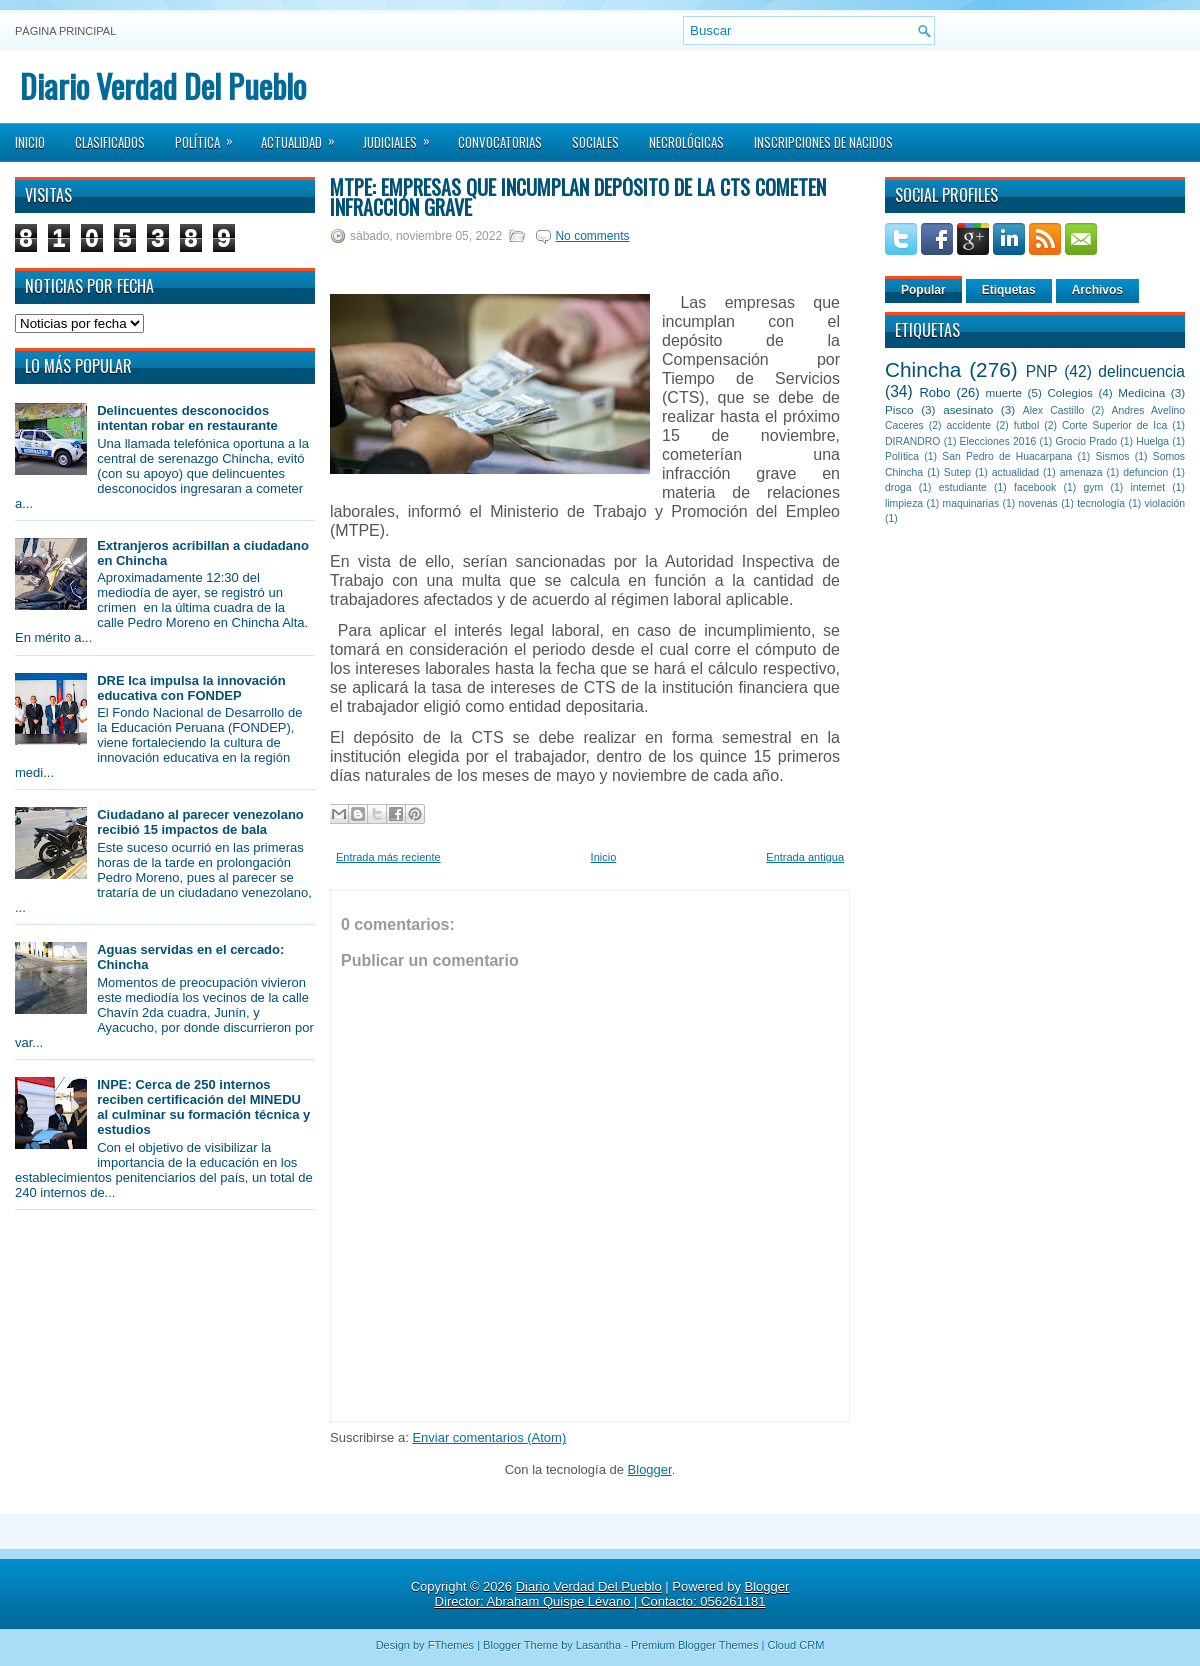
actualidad (1015, 472)
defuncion (1145, 472)
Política (210, 136)
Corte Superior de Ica (1114, 425)
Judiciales (403, 136)
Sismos (1112, 456)
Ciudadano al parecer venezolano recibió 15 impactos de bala (200, 822)
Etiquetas (1009, 290)
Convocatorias (500, 142)
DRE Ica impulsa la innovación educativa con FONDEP (191, 688)
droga (898, 487)
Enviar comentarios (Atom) (489, 1437)
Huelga (1152, 441)
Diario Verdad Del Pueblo (163, 85)
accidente (969, 425)
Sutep (957, 472)
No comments (592, 236)
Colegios (1069, 392)
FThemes (451, 1645)
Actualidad (304, 136)
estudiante (963, 487)
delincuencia (1141, 371)
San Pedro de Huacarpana (1007, 456)
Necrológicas (686, 142)
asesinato (968, 409)
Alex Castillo (1054, 410)
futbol (1026, 425)
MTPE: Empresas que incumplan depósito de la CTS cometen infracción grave (578, 197)
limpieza (904, 503)
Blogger (650, 1469)
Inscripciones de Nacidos (823, 142)
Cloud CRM (795, 1645)
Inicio (30, 142)
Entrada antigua (805, 857)
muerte (1004, 392)
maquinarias (971, 503)
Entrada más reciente (388, 857)
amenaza (1081, 472)
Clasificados (110, 142)
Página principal (65, 31)
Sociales (595, 142)
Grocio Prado (1086, 441)
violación (1165, 503)
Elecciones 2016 (998, 441)
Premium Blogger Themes (695, 1645)
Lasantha (598, 1645)
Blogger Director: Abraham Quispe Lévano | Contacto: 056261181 (612, 1594)
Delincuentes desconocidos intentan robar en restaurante (187, 418)
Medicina (1141, 392)
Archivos (1097, 290)
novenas (1038, 503)
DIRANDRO (912, 441)
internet (1147, 487)
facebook (1035, 487)
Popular (923, 290)
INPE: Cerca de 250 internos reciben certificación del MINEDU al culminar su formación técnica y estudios (203, 1107)
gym (1094, 487)
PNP (1042, 371)
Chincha (923, 369)
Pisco (899, 409)
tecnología (1101, 503)
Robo (934, 392)
